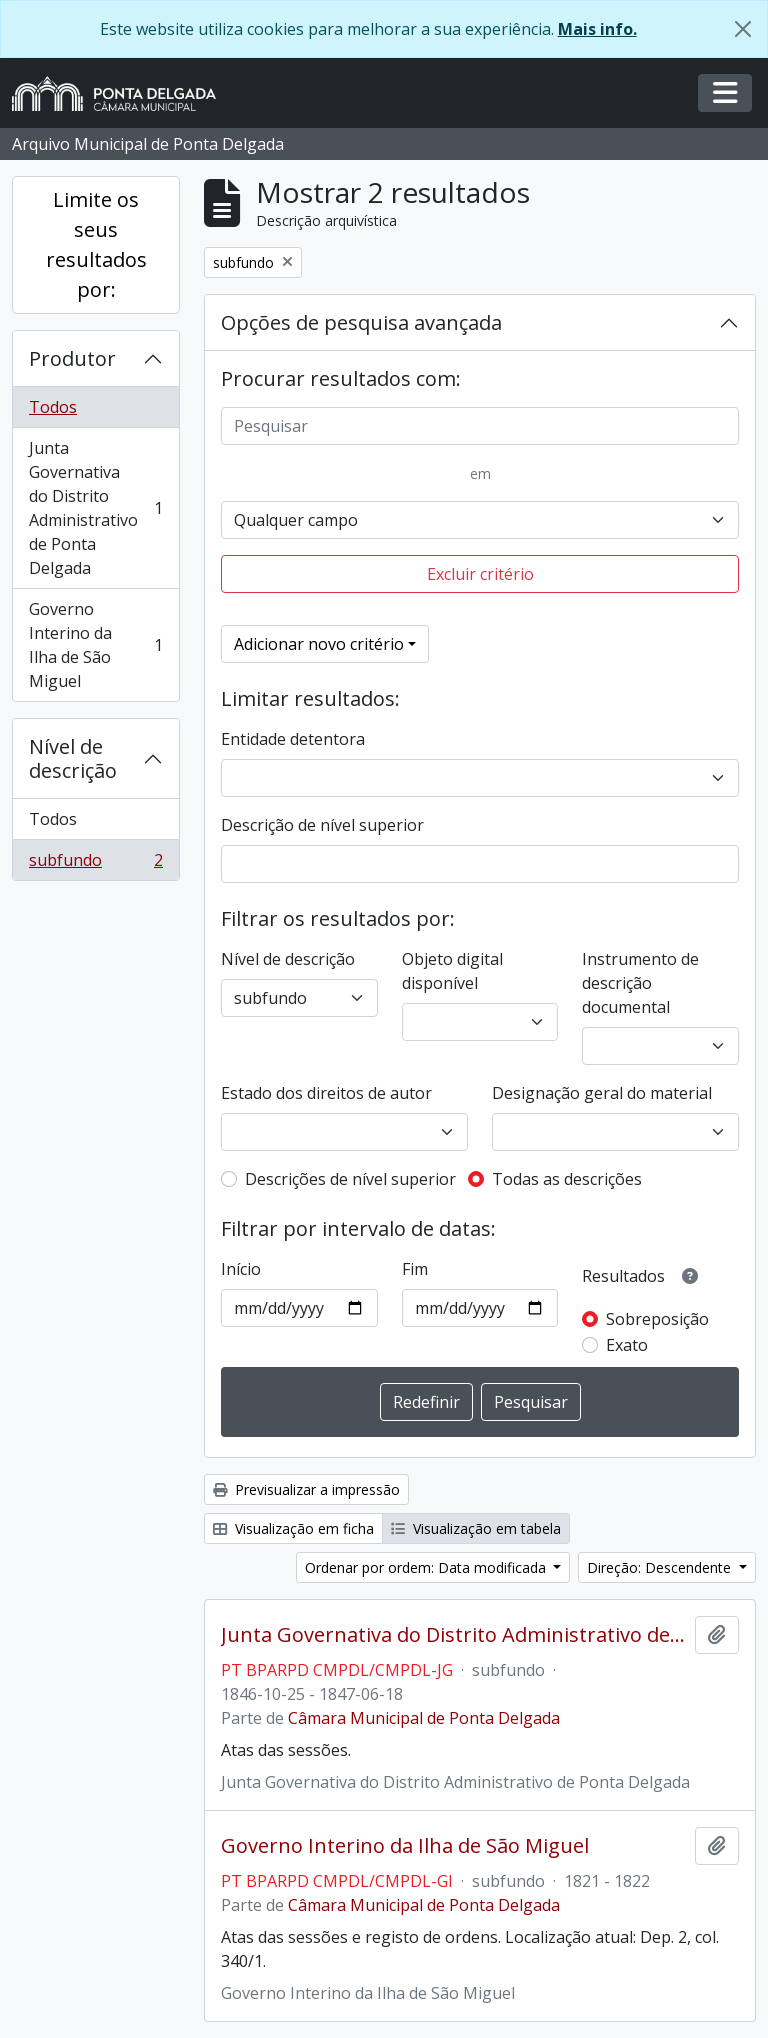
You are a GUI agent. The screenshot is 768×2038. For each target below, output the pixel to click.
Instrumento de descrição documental (640, 983)
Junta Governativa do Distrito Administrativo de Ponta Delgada (95, 508)
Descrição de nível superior (322, 825)
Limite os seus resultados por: (96, 244)
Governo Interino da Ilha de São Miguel (95, 645)
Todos (53, 407)
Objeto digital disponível (452, 971)
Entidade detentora (293, 739)
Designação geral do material (602, 1093)
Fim (415, 1269)
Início (241, 1269)
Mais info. (597, 29)
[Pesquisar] (480, 426)
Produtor (72, 358)
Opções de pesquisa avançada (361, 322)
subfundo (95, 864)
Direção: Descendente (661, 1567)
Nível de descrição (73, 758)
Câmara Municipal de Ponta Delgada (424, 1718)
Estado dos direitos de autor (326, 1093)
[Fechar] (743, 29)
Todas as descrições (567, 1179)
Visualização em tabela (476, 1528)
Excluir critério (480, 574)
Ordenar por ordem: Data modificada (427, 1567)
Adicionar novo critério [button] (319, 644)
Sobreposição (657, 1319)
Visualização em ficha (293, 1528)
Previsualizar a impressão (306, 1489)
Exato (627, 1345)
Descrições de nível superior (350, 1179)
